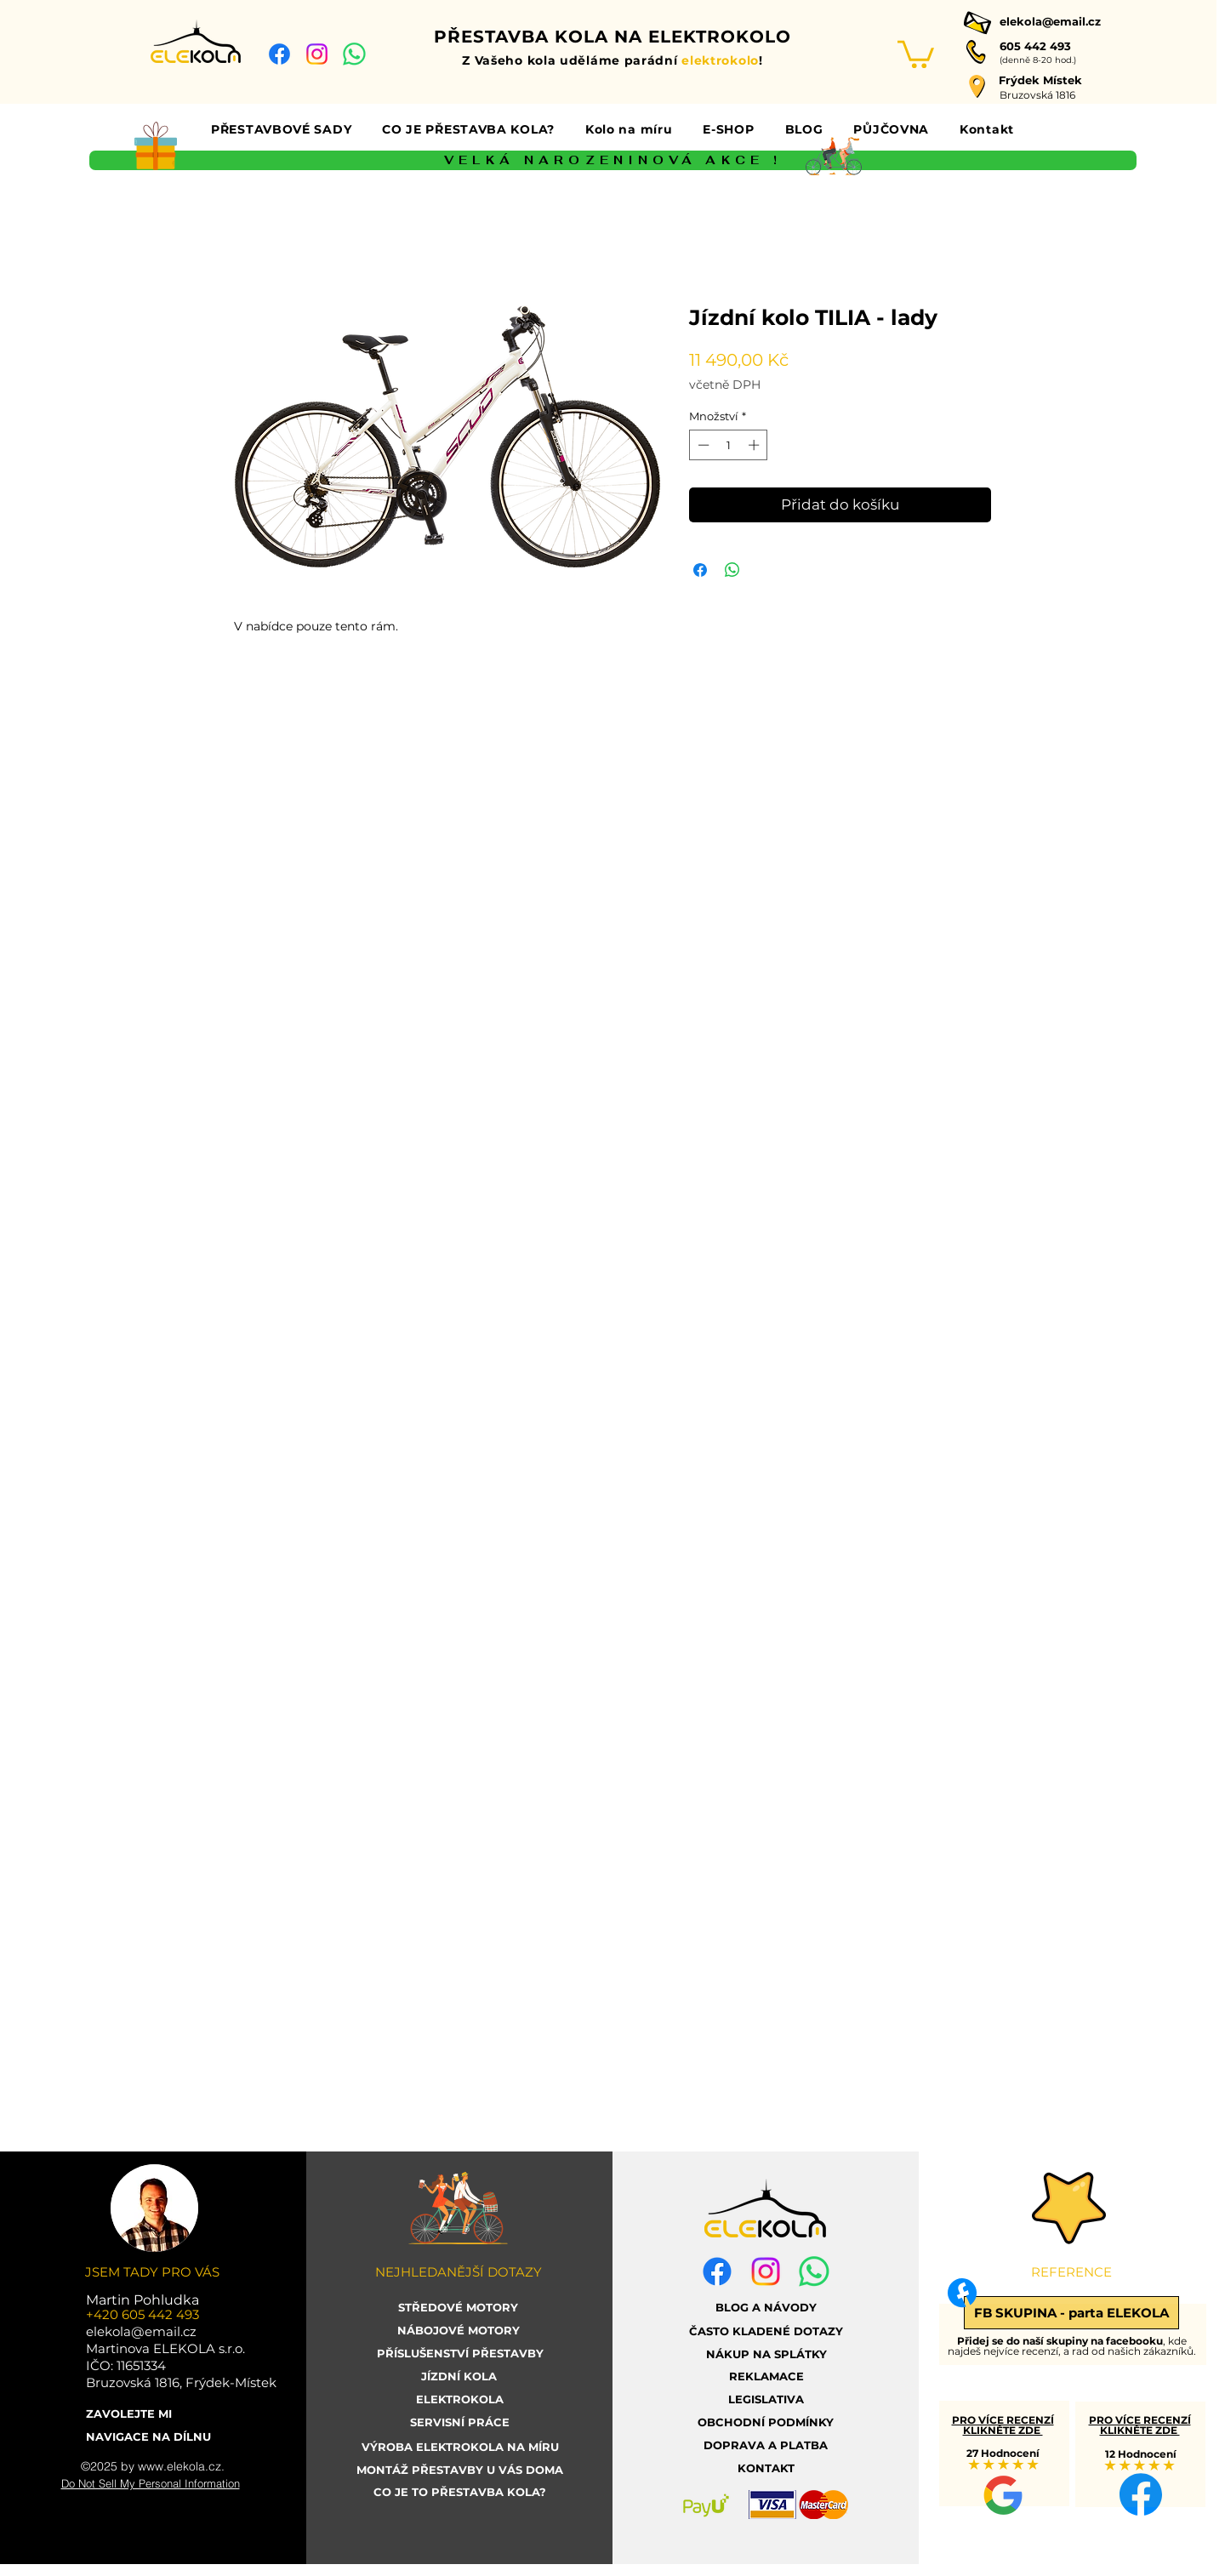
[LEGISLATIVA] (766, 2399)
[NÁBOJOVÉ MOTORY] (458, 2330)
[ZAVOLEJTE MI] (151, 2413)
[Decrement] (702, 444)
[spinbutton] (728, 444)
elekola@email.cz (1050, 21)
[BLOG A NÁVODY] (766, 2307)
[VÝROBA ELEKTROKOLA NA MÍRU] (460, 2447)
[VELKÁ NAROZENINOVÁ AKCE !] (613, 160)
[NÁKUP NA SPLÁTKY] (766, 2354)
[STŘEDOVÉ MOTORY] (458, 2307)
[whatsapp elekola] (354, 54)
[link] (915, 52)
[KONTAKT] (766, 2468)
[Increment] (755, 444)
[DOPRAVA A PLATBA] (765, 2445)
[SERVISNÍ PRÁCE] (460, 2422)
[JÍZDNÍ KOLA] (459, 2376)
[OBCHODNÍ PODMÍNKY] (765, 2422)
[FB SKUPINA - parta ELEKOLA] (1071, 2312)
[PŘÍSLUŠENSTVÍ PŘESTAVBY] (460, 2353)
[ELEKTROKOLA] (460, 2399)
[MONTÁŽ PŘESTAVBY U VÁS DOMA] (460, 2470)
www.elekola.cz (179, 2466)
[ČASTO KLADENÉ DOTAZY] (766, 2331)
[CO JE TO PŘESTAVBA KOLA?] (460, 2492)
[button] (281, 129)
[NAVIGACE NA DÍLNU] (151, 2436)
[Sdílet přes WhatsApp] (732, 570)
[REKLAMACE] (766, 2376)
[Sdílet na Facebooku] (700, 570)
